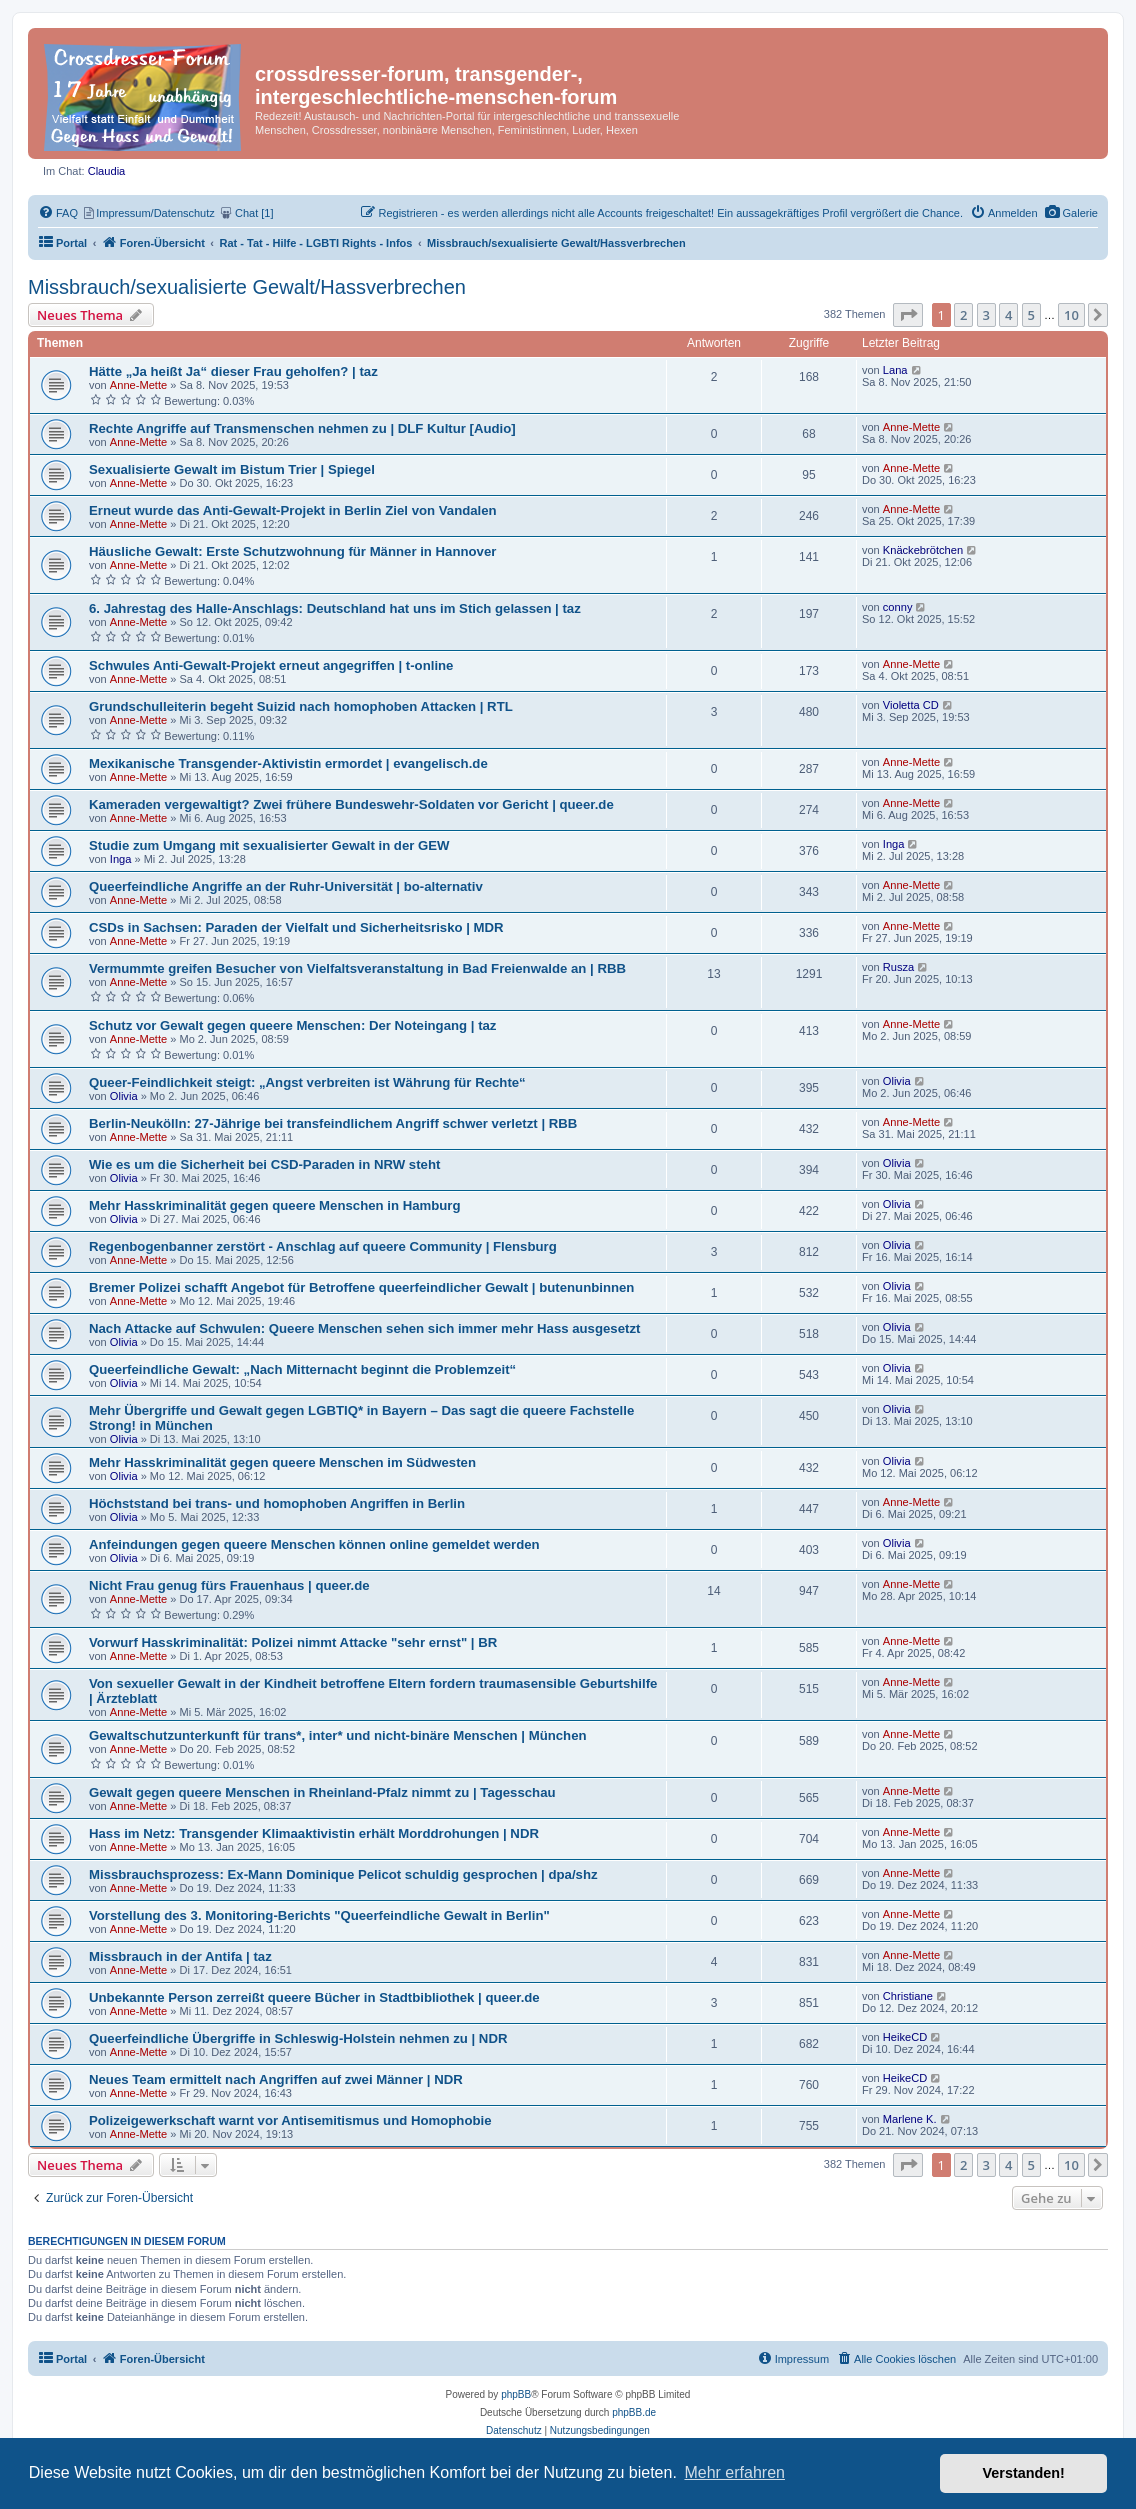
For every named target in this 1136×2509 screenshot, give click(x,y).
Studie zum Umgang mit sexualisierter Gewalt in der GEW (269, 845)
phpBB (516, 2394)
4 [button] (1008, 315)
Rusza (899, 967)
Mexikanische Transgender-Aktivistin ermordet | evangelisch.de (288, 763)
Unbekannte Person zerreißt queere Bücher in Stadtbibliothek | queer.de (314, 1997)
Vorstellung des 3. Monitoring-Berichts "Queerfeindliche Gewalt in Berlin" (319, 1915)
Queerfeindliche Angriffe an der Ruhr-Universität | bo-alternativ (286, 886)
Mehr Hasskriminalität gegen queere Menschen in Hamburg (275, 1205)
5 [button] (1031, 315)
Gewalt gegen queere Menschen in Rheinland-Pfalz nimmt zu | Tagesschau (322, 1792)
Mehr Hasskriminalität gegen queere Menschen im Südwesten (282, 1462)
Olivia (124, 1096)
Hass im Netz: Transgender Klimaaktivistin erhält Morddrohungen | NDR (314, 1833)
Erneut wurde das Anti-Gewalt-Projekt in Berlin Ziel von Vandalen (293, 510)
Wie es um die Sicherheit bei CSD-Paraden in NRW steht (264, 1164)
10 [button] (1071, 315)
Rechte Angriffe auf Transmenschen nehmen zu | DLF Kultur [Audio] (302, 428)
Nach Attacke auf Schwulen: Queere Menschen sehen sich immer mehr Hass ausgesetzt (364, 1328)
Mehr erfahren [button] (734, 2472)
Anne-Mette (138, 385)
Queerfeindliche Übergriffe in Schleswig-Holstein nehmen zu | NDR (298, 2038)
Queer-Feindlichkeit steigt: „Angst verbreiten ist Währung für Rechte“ (307, 1082)
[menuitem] (1071, 213)
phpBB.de (634, 2412)
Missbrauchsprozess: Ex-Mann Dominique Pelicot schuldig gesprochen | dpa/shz (343, 1874)
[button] (908, 315)
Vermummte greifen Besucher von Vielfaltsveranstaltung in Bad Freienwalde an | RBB (357, 968)
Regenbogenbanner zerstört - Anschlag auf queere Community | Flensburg (323, 1246)
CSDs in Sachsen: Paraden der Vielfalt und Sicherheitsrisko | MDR (296, 927)
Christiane (908, 1996)
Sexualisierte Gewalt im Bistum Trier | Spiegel (232, 469)
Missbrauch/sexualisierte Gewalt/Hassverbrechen (247, 287)
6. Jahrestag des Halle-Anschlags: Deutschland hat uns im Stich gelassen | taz (335, 608)
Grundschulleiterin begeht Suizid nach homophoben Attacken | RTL (301, 706)
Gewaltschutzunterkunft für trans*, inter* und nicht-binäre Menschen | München (338, 1735)
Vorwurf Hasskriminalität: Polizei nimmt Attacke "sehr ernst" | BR (293, 1642)
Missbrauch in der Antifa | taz (180, 1956)
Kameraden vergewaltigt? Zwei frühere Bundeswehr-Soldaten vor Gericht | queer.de (351, 804)
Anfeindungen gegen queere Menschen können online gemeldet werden (314, 1544)
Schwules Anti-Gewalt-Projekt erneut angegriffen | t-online (271, 665)
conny (898, 607)
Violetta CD (911, 705)
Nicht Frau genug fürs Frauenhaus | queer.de (229, 1585)
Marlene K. (910, 2119)
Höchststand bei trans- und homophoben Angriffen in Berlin (277, 1503)
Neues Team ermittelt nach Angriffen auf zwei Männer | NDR (276, 2079)
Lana (895, 370)
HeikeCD (905, 2037)
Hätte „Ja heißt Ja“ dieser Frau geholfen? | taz (233, 371)
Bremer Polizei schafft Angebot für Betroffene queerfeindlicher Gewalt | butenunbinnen (361, 1287)
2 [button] (963, 315)
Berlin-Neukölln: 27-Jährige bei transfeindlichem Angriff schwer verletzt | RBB (333, 1123)
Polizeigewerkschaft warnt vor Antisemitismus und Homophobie (290, 2120)
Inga (121, 859)
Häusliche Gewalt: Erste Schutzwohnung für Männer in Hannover (292, 551)
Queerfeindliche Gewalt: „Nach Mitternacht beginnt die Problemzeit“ (302, 1369)
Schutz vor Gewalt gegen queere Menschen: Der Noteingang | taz (292, 1025)
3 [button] (986, 315)
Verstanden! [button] (1024, 2473)
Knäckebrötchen (923, 550)
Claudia (107, 171)
